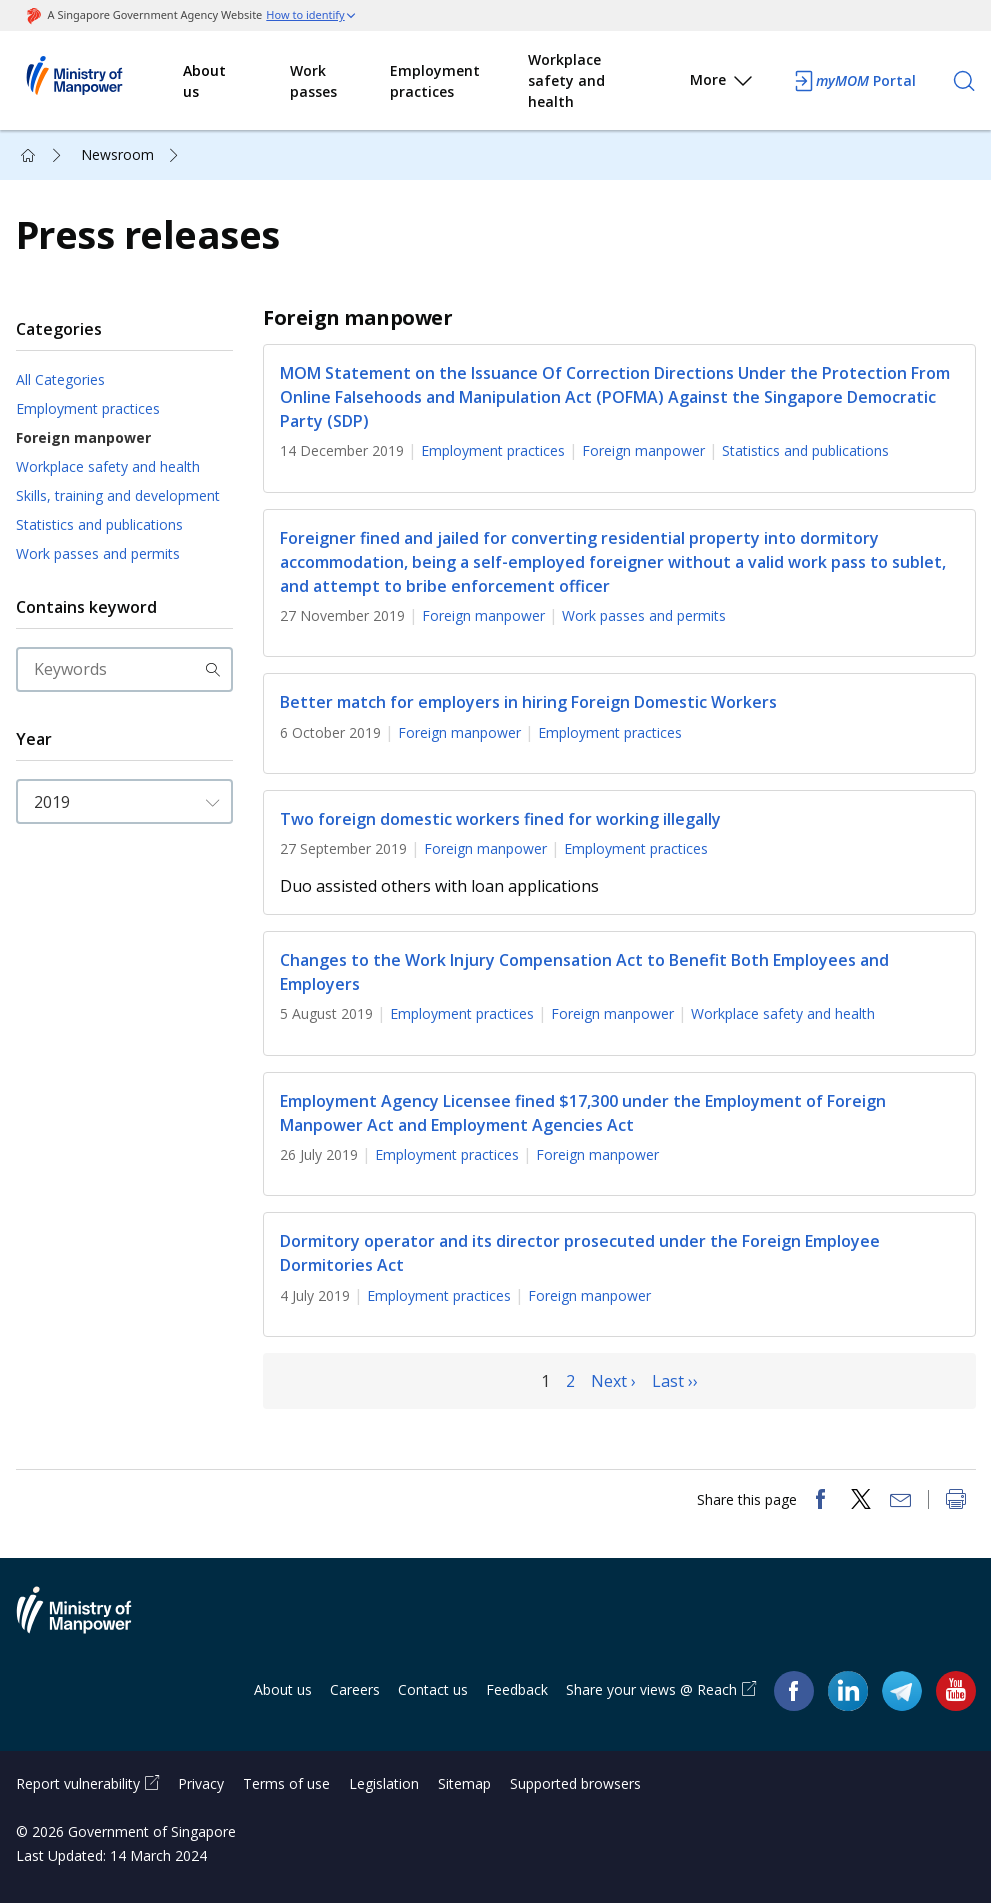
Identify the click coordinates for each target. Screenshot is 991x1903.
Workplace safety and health (566, 80)
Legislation (384, 1783)
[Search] (964, 81)
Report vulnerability (78, 1783)
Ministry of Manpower (89, 1622)
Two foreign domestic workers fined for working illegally (500, 819)
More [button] (722, 83)
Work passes (313, 81)
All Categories (60, 379)
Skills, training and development (118, 495)
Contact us (433, 1689)
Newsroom (117, 154)
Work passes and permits (98, 553)
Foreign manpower (83, 437)
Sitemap (464, 1783)
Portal (854, 81)
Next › (613, 1381)
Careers (355, 1689)
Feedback (517, 1689)
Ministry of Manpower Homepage (100, 81)
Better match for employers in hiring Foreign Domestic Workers (528, 703)
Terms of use (286, 1783)
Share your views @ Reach (651, 1689)
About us (204, 81)
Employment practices (435, 81)
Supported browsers (575, 1783)
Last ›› (675, 1381)
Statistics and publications (99, 524)
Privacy (201, 1783)
